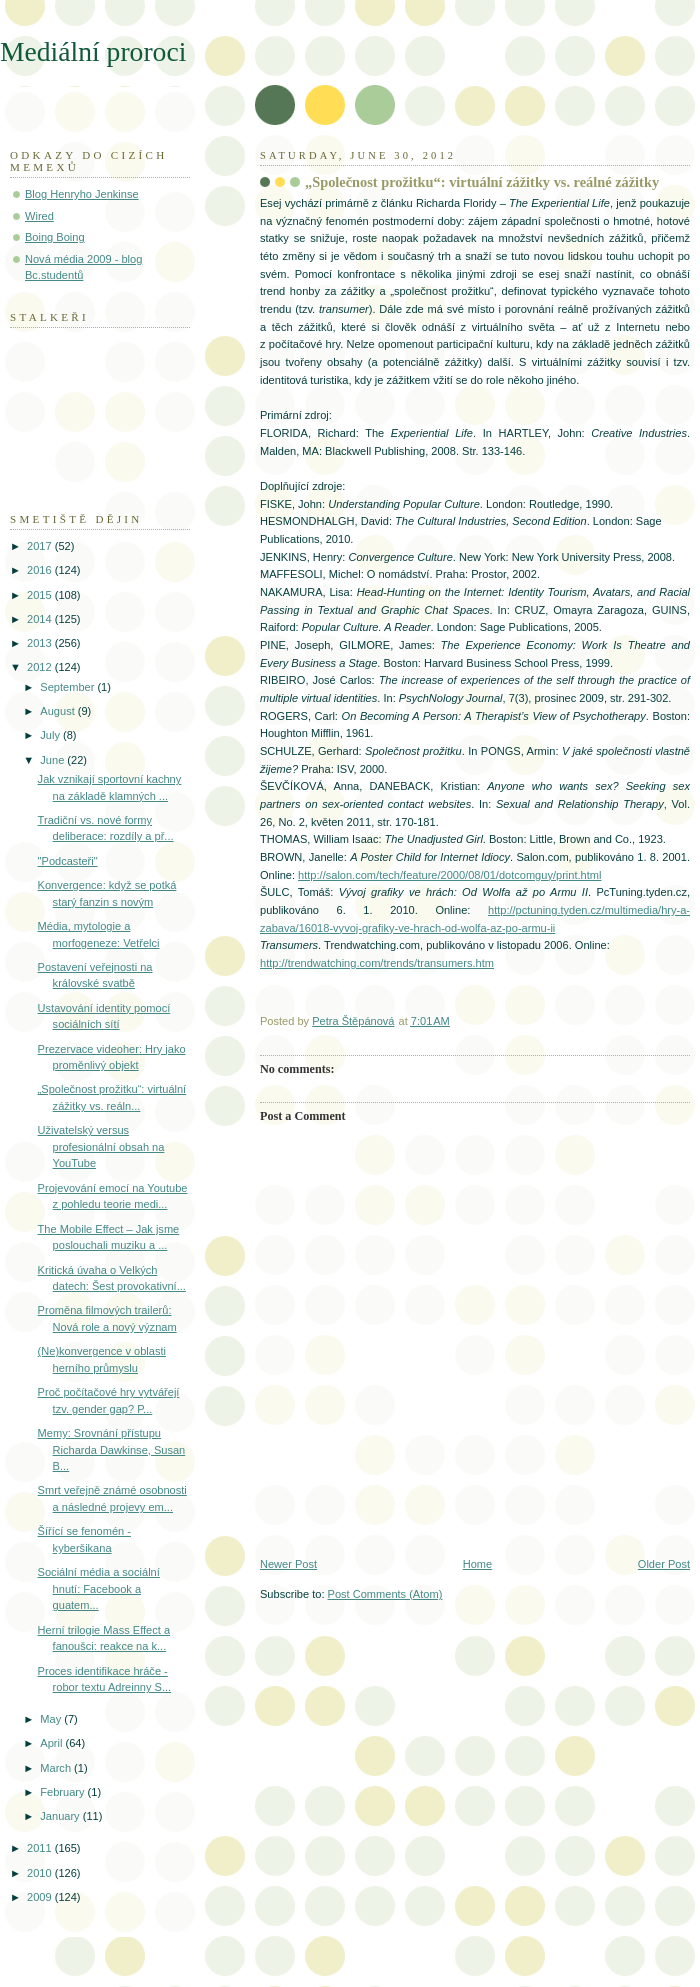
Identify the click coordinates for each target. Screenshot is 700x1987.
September (68, 687)
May (52, 1719)
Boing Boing (55, 237)
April (52, 1743)
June (53, 760)
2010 (41, 1873)
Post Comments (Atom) (385, 1594)
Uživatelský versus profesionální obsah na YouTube (101, 1146)
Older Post (664, 1564)
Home (477, 1564)
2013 (41, 643)
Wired (39, 216)
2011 (41, 1848)
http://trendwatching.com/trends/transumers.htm (377, 963)
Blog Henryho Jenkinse (82, 194)
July (51, 735)
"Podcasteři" (68, 861)
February (63, 1792)
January (61, 1816)
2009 (41, 1897)
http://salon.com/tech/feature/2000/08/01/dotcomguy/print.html (449, 875)
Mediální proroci (93, 51)
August (58, 711)
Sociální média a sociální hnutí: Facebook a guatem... (99, 1588)
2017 (41, 546)
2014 (41, 619)
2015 (41, 595)
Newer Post (288, 1564)
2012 (41, 667)
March (57, 1768)
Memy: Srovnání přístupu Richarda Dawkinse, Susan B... (112, 1449)
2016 (41, 570)
